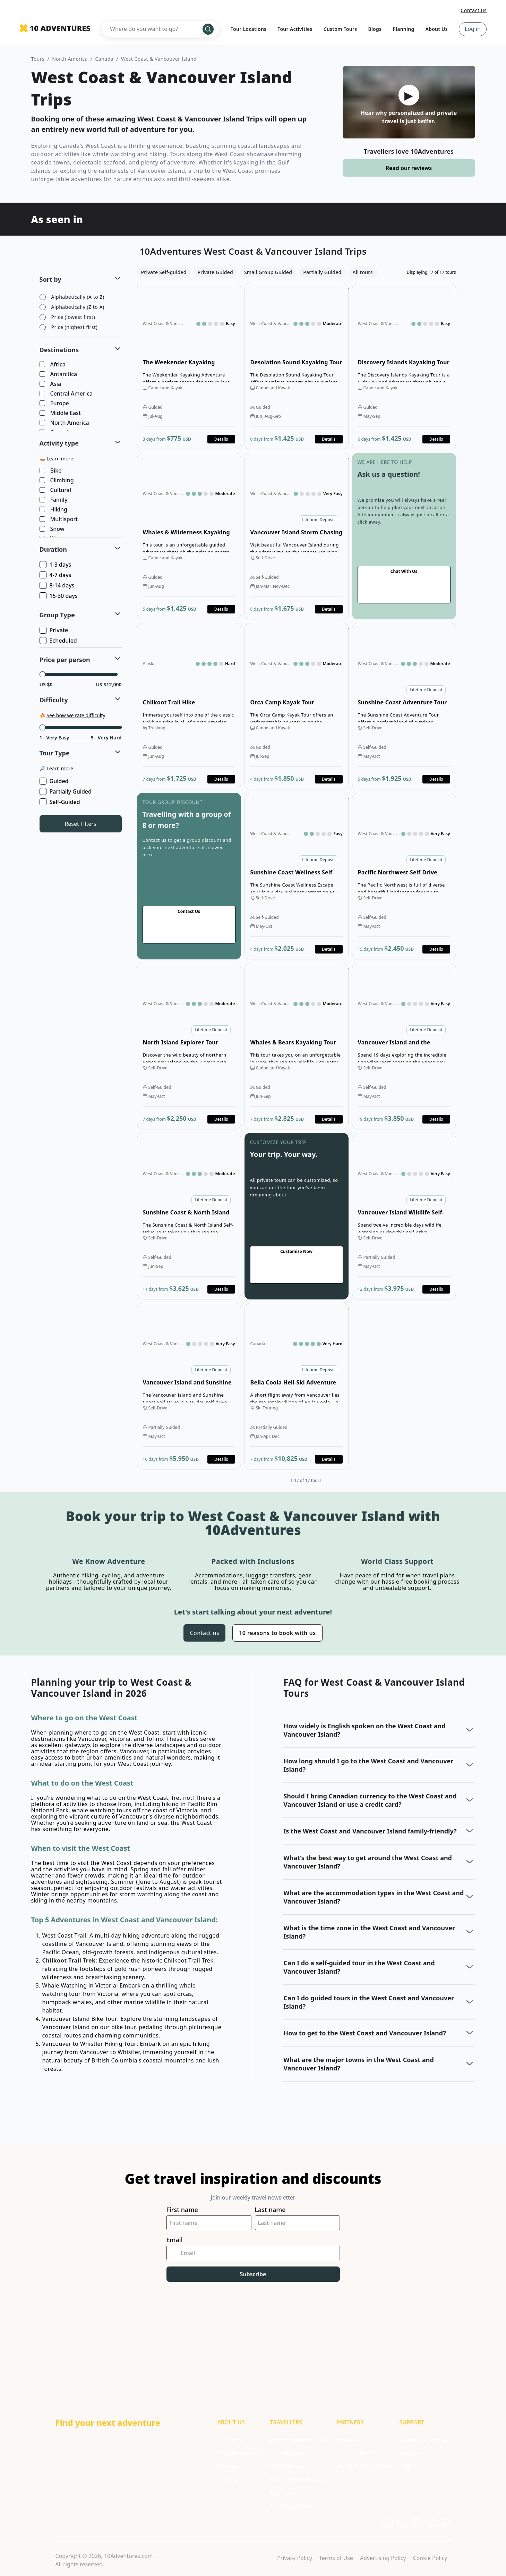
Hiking (54, 510)
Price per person (65, 659)
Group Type (57, 615)
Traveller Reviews (239, 2453)
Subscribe (253, 2274)
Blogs (374, 29)
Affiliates (347, 2440)
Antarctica (59, 374)
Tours (38, 59)
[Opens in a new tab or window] (388, 2523)
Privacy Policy (294, 2558)
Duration (53, 549)
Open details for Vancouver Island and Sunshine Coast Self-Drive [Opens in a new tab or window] (189, 1386)
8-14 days (58, 585)
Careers (227, 2479)
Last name (270, 2209)
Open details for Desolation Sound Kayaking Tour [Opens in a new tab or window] (297, 366)
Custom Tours (340, 29)
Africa (53, 365)
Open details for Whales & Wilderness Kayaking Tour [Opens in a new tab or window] (189, 536)
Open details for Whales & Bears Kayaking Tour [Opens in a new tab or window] (297, 1046)
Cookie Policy (430, 2558)
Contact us (474, 10)
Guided (55, 781)
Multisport (59, 519)
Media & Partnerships (364, 2466)
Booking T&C (286, 2453)
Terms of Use (336, 2558)
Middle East (61, 413)
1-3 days (56, 564)
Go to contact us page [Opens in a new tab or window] (404, 536)
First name (182, 2209)
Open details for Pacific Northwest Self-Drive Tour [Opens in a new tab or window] (404, 876)
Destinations (59, 350)
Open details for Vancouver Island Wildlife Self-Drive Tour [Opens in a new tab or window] (404, 1216)
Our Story (229, 2440)
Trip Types (283, 2493)
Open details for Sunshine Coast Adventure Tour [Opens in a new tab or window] (404, 706)
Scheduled (59, 640)
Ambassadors (353, 2453)
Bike (51, 471)
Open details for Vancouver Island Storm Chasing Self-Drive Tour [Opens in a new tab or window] (297, 536)
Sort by (50, 279)
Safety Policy (286, 2466)
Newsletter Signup (423, 2440)
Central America (67, 394)
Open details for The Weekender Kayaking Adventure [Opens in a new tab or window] (189, 366)
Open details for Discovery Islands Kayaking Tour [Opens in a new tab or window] (404, 366)
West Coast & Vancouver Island (159, 59)
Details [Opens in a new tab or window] (221, 439)
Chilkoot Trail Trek (69, 1960)
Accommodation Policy (299, 2440)
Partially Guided (66, 791)
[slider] (42, 674)
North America (70, 59)
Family (54, 500)
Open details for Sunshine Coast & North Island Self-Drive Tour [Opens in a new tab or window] (189, 1216)
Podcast (227, 2466)
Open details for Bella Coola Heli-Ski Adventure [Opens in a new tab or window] (297, 1386)
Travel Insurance (291, 2506)
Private (54, 630)
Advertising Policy (383, 2558)
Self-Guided (60, 801)
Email (174, 2240)
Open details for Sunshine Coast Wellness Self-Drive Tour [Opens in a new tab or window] (297, 876)
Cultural (56, 490)
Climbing (57, 480)
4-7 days (56, 574)
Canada (104, 59)
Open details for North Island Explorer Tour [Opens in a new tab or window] (189, 1046)
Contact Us (414, 2453)
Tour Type (55, 753)
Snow (53, 529)
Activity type (59, 443)
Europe (55, 403)
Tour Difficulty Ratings (298, 2479)
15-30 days (59, 595)
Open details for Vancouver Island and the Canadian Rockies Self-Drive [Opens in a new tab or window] (404, 1046)
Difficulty (54, 700)
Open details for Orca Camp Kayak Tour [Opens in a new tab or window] (297, 706)
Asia (51, 384)
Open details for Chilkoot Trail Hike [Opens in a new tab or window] (189, 706)
